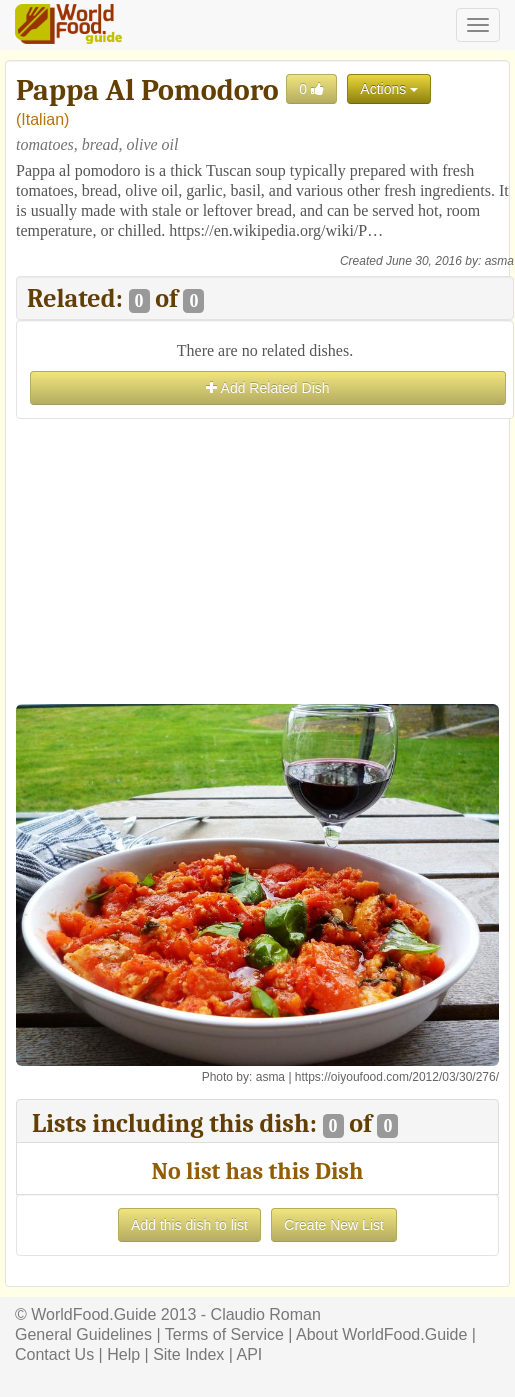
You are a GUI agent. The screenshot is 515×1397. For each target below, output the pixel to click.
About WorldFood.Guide (381, 1334)
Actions (389, 89)
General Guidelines (83, 1334)
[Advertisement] (265, 564)
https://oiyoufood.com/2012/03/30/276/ (397, 1077)
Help (123, 1354)
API (249, 1354)
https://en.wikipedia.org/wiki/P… (276, 230)
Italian (42, 119)
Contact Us (54, 1354)
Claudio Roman (266, 1314)
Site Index (188, 1354)
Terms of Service (224, 1334)
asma (499, 261)
